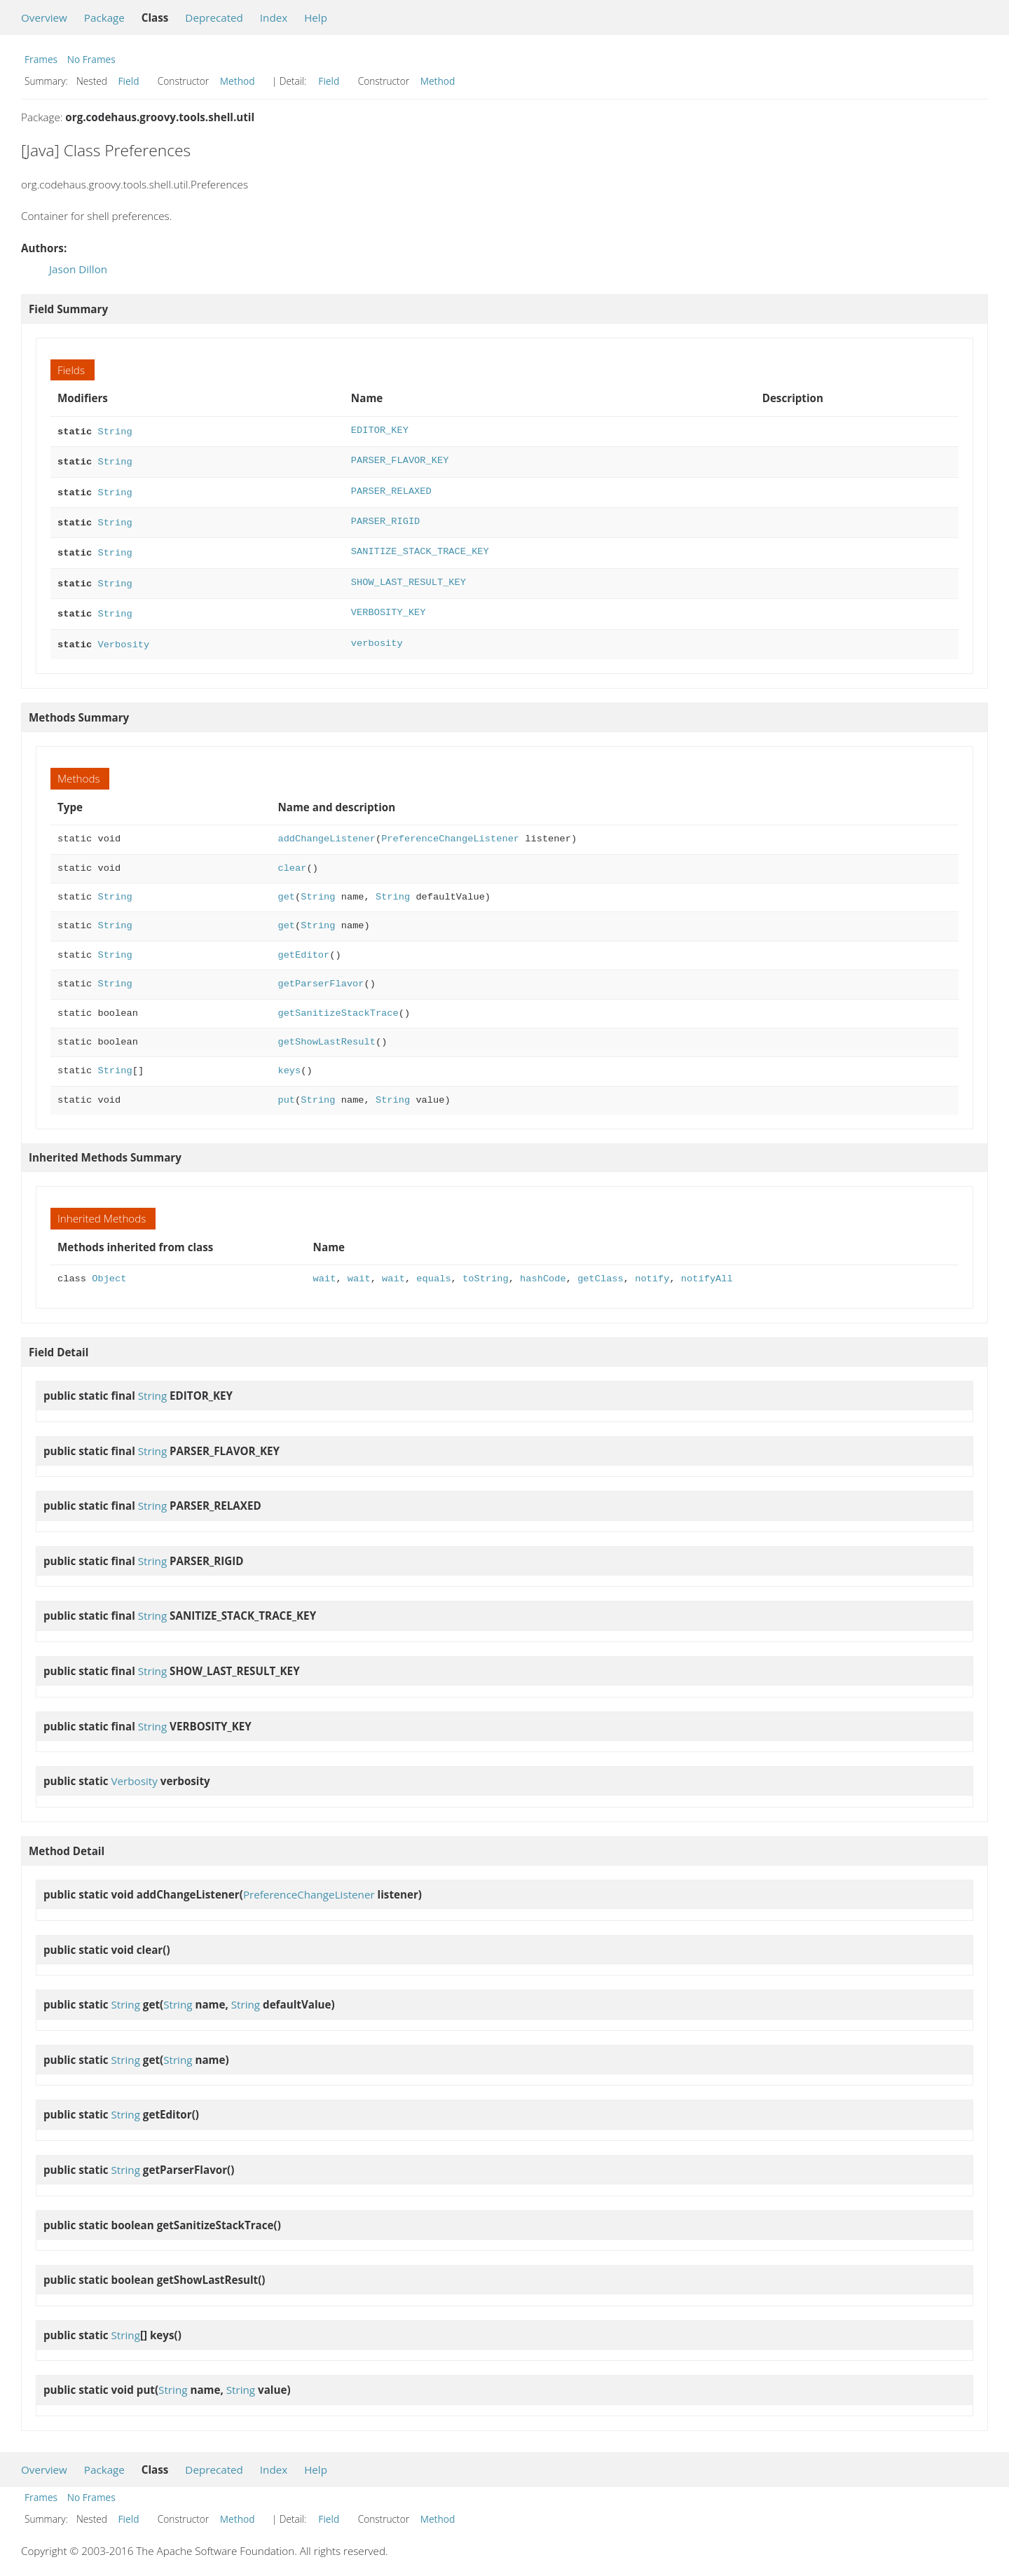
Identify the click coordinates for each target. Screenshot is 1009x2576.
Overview (44, 18)
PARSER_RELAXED (391, 488)
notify (652, 1267)
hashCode (543, 1267)
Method (237, 81)
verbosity (377, 633)
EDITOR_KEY (380, 430)
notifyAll (707, 1267)
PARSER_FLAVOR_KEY (399, 459)
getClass (600, 1267)
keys (289, 1059)
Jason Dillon (78, 269)
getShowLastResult (326, 1031)
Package (104, 18)
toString (485, 1267)
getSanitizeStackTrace (337, 1002)
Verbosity (123, 633)
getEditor (303, 944)
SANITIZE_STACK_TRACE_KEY (420, 546)
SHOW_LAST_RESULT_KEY (408, 575)
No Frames (91, 59)
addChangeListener (326, 827)
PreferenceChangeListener (450, 827)
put (286, 1089)
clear (291, 857)
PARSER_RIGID (385, 517)
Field (128, 81)
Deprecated (214, 18)
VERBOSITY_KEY (388, 604)
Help (315, 18)
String (114, 430)
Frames (41, 59)
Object (109, 1267)
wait (324, 1267)
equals (433, 1267)
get (286, 886)
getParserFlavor (320, 972)
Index (273, 18)
